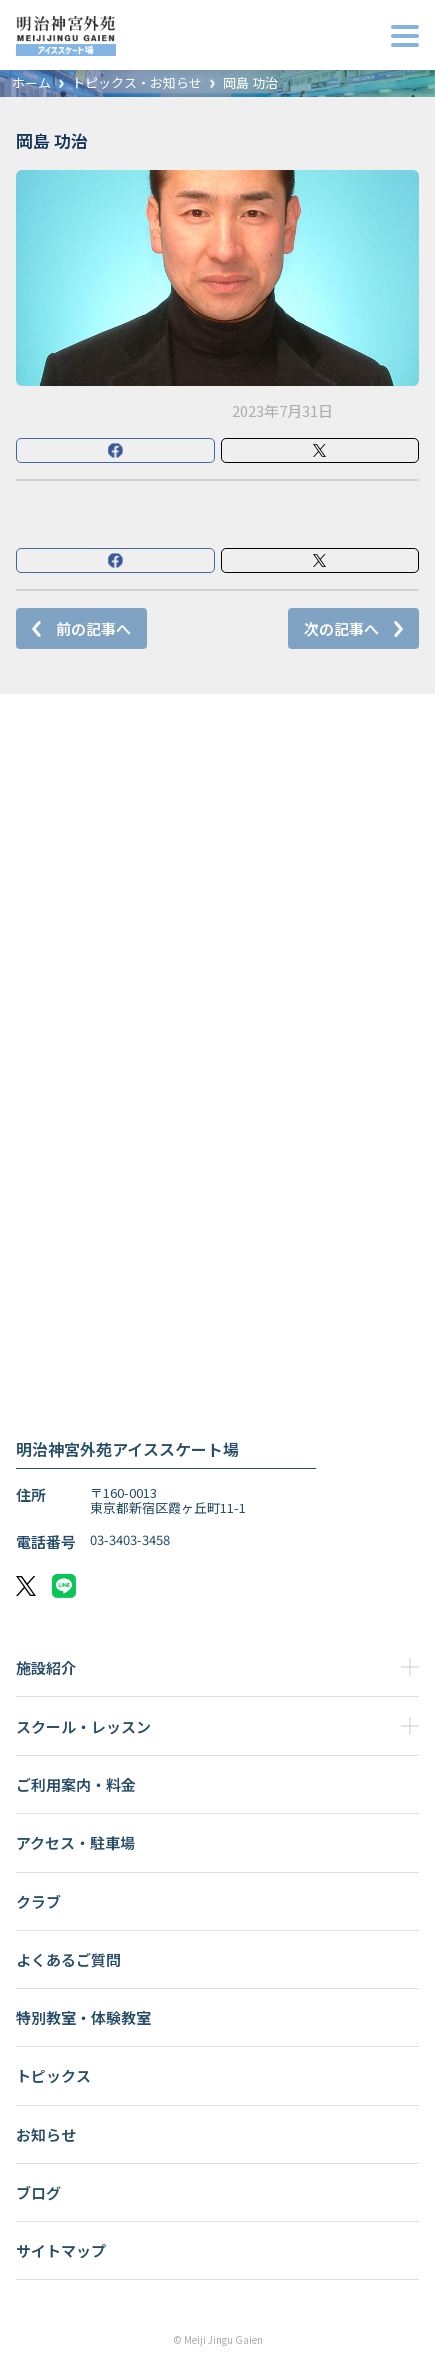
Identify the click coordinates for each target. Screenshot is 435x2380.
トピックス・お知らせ (137, 83)
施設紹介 (46, 1667)
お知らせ (46, 2134)
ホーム (31, 83)
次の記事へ (341, 628)
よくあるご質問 (68, 1959)
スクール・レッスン (83, 1726)
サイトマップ (61, 2250)
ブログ (38, 2192)
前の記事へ (93, 628)
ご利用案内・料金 (76, 1784)
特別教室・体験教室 (83, 2017)
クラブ (38, 1901)
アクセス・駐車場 (75, 1842)
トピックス (53, 2075)
